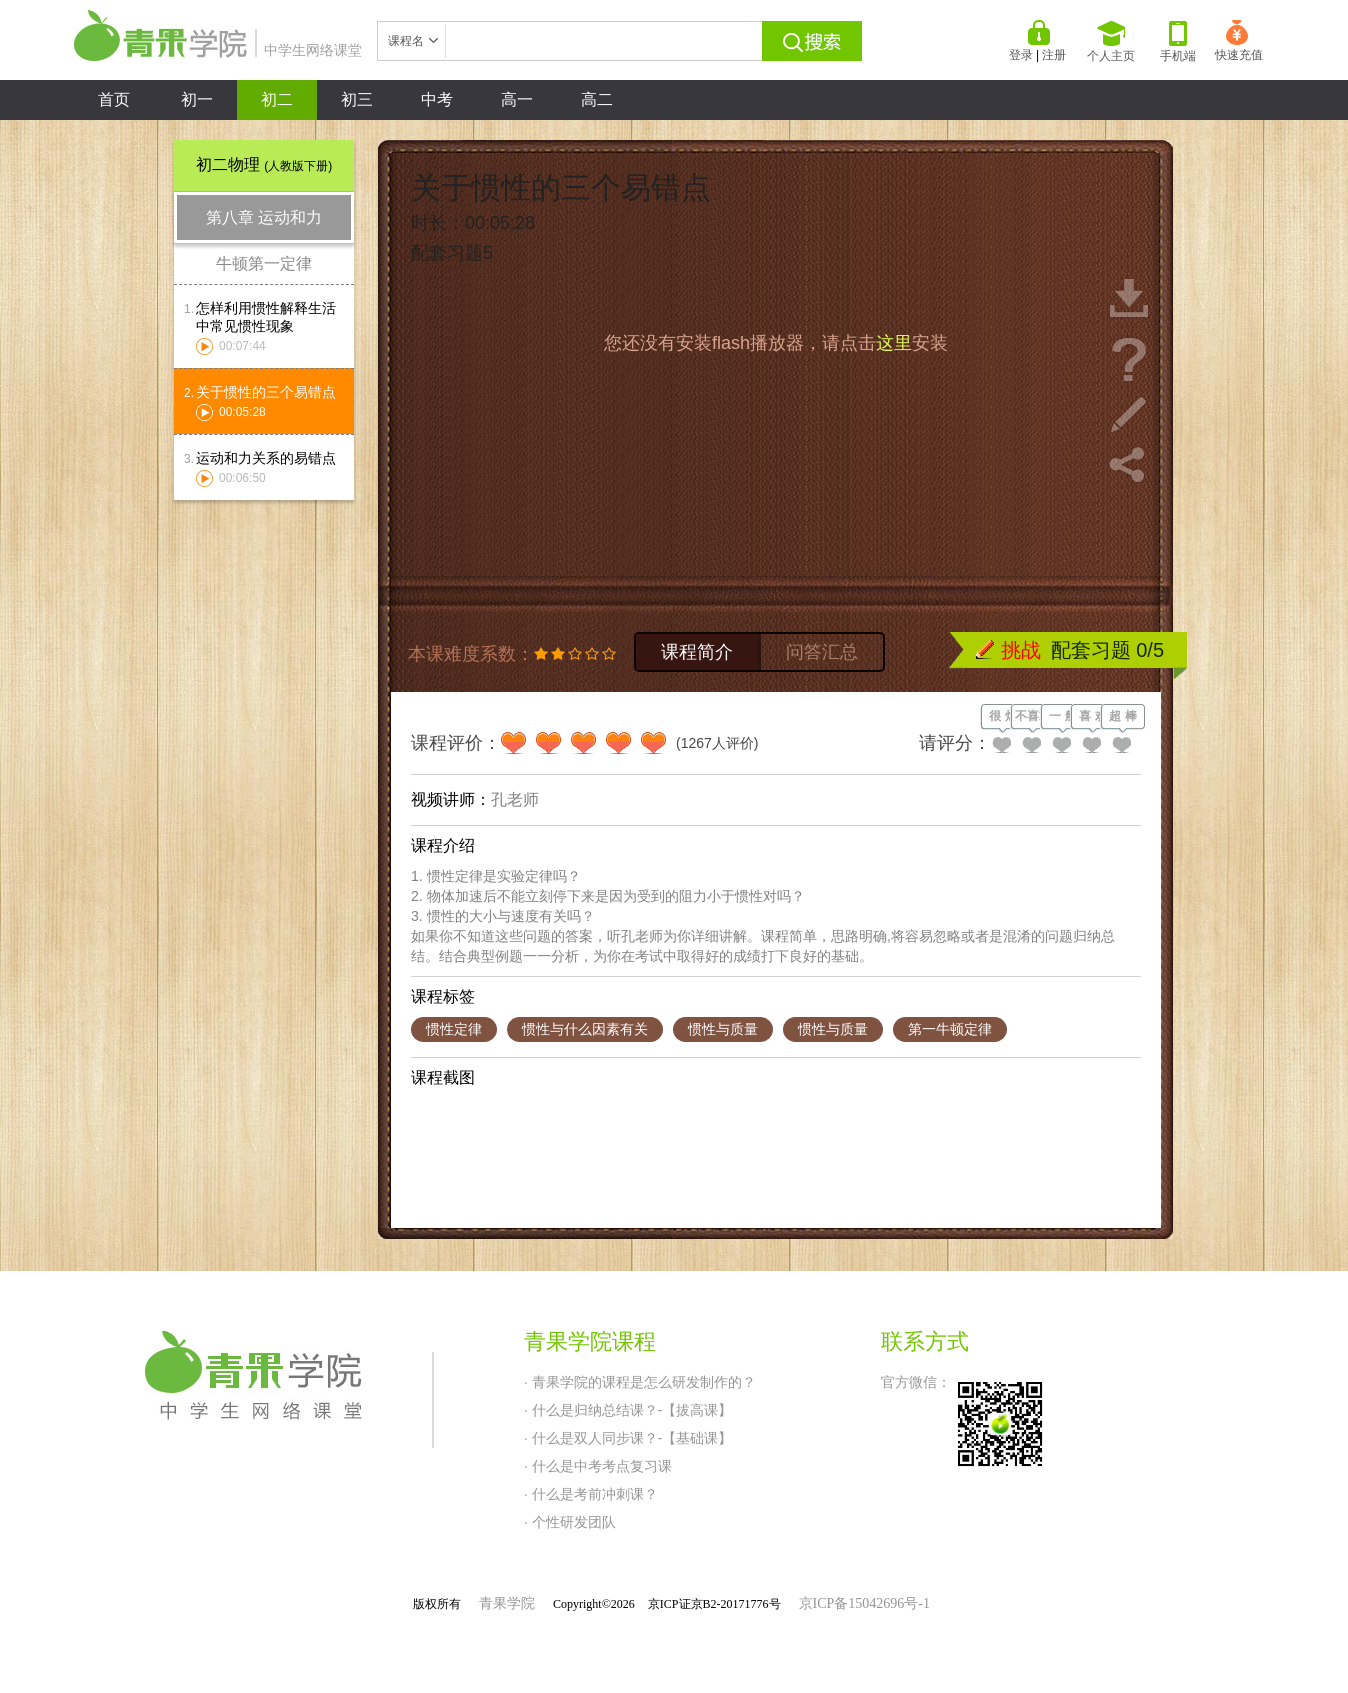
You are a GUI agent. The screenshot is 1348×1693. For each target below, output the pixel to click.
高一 (517, 99)
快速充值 (1239, 41)
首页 (114, 99)
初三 (357, 99)
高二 (597, 99)
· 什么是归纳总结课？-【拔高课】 (628, 1410)
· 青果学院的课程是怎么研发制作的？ (640, 1382)
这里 (894, 343)
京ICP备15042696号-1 (864, 1603)
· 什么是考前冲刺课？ (591, 1494)
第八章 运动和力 (264, 217)
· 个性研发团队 (570, 1522)
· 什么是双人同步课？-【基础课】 (628, 1438)
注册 (1054, 55)
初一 (197, 99)
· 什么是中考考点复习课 (598, 1466)
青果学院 (507, 1603)
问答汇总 (822, 652)
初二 (277, 99)
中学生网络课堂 (218, 50)
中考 (437, 99)
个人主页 (1111, 42)
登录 (1021, 55)
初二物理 (264, 164)
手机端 (1178, 42)
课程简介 (697, 652)
